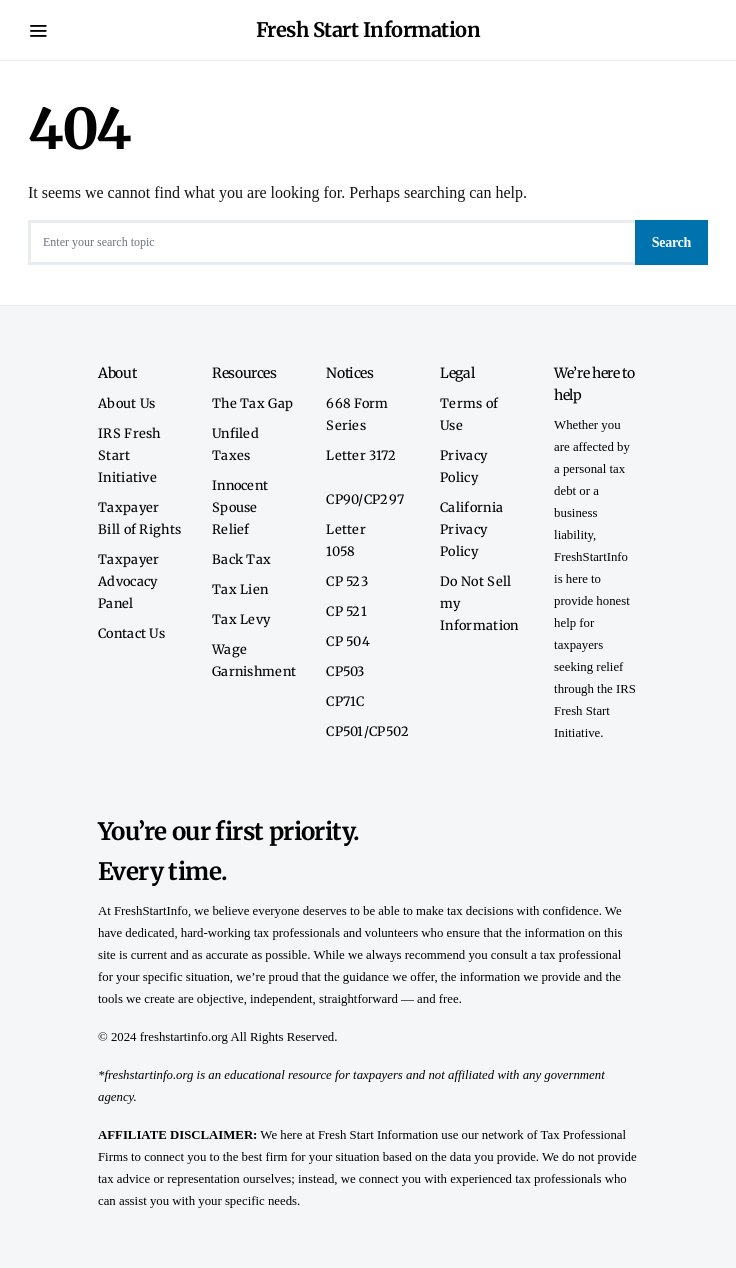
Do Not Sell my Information (479, 603)
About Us (126, 403)
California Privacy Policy (471, 529)
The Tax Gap (252, 403)
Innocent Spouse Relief (240, 507)
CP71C (345, 701)
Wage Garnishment (254, 660)
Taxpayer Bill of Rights (139, 518)
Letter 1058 (346, 540)
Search (671, 242)
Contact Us (131, 633)
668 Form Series (357, 414)
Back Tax (241, 559)
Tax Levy (241, 619)
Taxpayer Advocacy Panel (128, 581)
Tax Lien (240, 589)
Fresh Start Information (368, 29)
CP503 (345, 671)
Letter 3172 (361, 455)
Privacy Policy (463, 466)
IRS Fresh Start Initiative (129, 455)
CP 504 (348, 641)
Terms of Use (469, 414)
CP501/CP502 (367, 731)
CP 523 (347, 581)
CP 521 (346, 611)
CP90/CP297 (365, 499)
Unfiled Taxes (235, 444)
